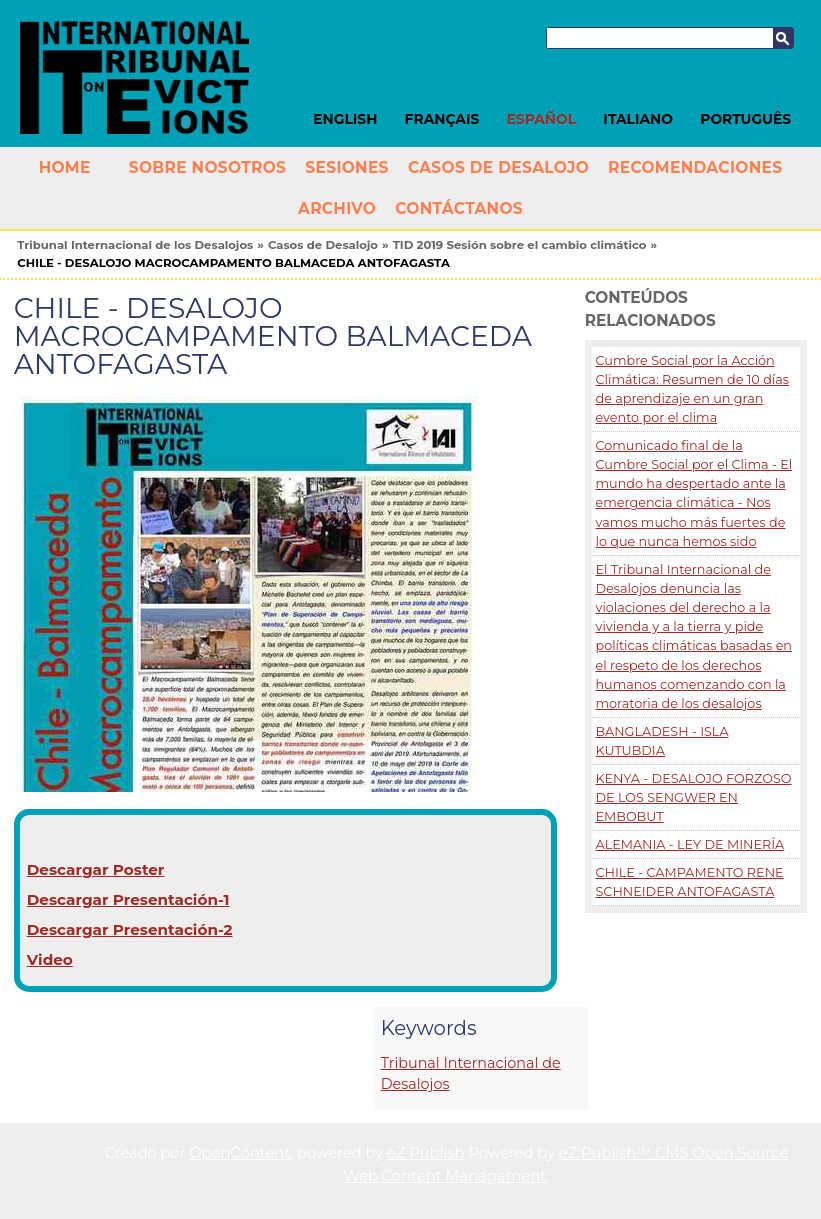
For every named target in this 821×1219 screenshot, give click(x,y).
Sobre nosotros (207, 167)
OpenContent (239, 1153)
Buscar (783, 38)
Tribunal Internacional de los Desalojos (135, 245)
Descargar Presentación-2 (130, 929)
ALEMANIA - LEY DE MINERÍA (689, 844)
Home (65, 167)
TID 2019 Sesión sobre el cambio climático (520, 245)
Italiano (638, 119)
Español (542, 119)
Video (50, 959)
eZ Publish (426, 1153)
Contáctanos (459, 208)
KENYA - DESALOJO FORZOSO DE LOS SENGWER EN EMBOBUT (693, 797)
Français (442, 119)
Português (745, 119)
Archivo (337, 208)
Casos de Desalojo (498, 167)
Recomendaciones (695, 167)
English (345, 119)
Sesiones (346, 167)
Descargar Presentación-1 (128, 899)
